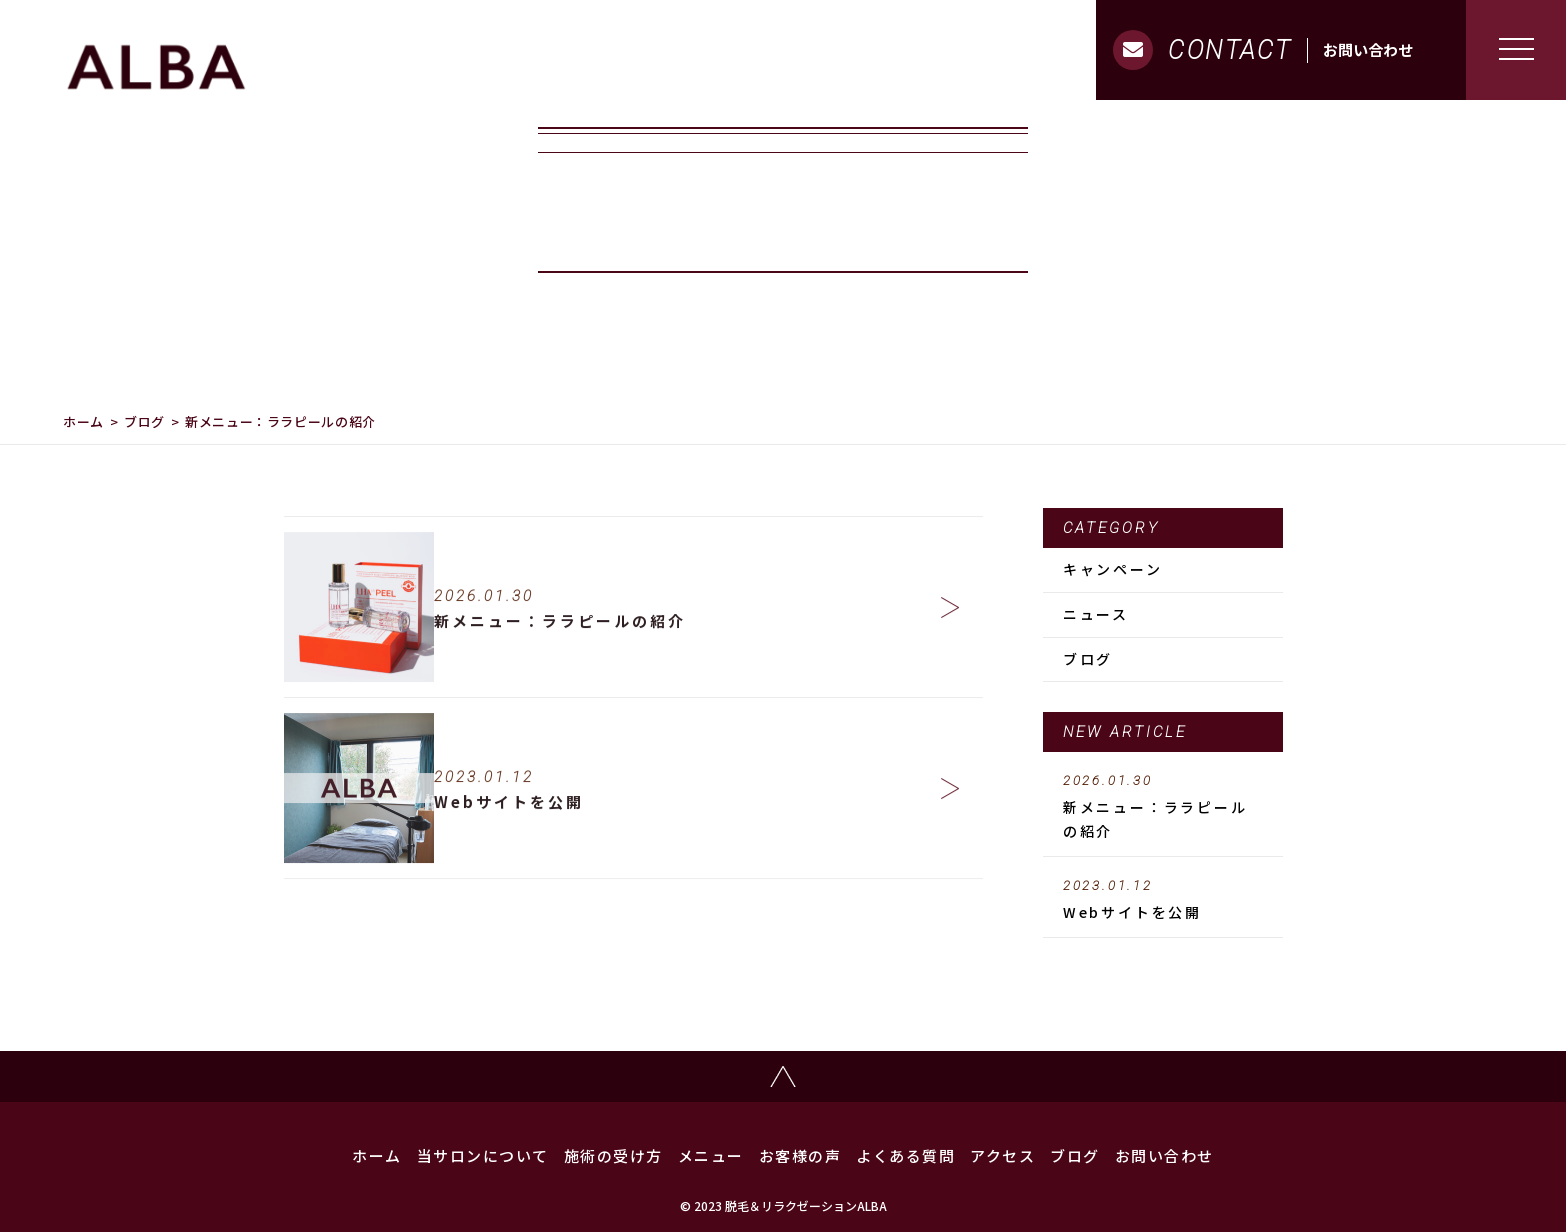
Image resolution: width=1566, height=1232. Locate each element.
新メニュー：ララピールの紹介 (1163, 807)
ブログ (144, 421)
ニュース (1096, 614)
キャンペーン (1113, 569)
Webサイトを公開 (1163, 900)
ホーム (83, 421)
